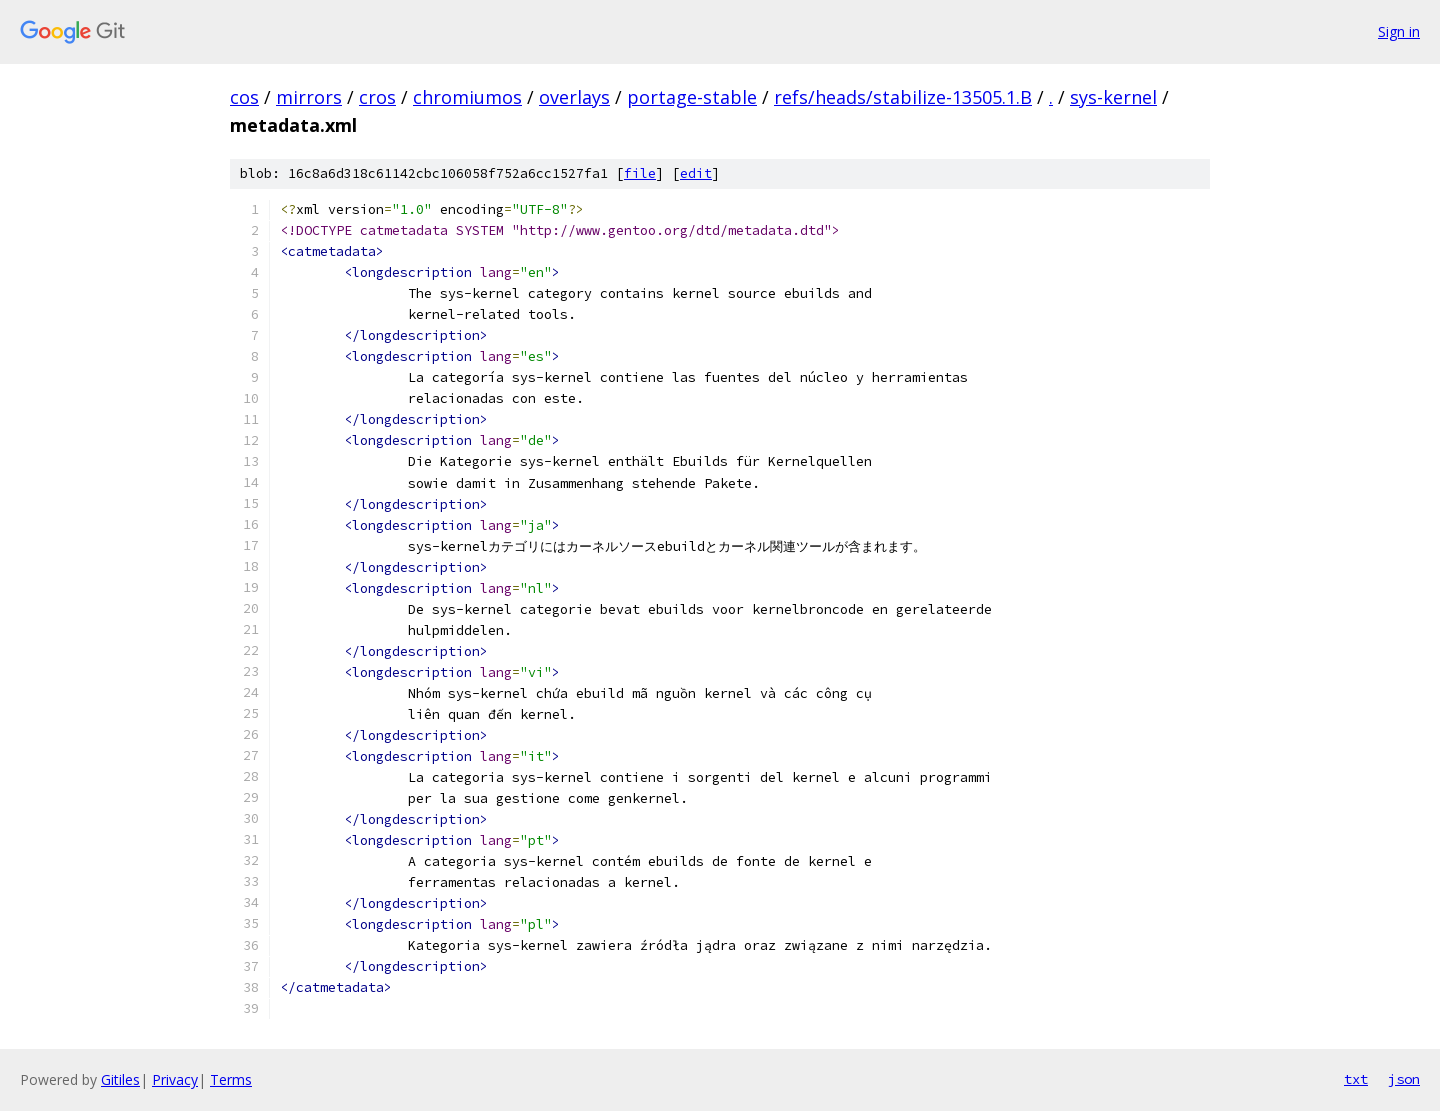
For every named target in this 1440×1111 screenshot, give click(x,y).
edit (696, 173)
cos (244, 97)
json (1404, 1079)
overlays (574, 97)
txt (1356, 1079)
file (640, 173)
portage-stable (692, 97)
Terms (231, 1079)
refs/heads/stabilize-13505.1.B (903, 97)
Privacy (175, 1079)
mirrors (309, 97)
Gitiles (120, 1079)
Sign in (1399, 31)
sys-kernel (1113, 97)
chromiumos (467, 97)
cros (377, 97)
